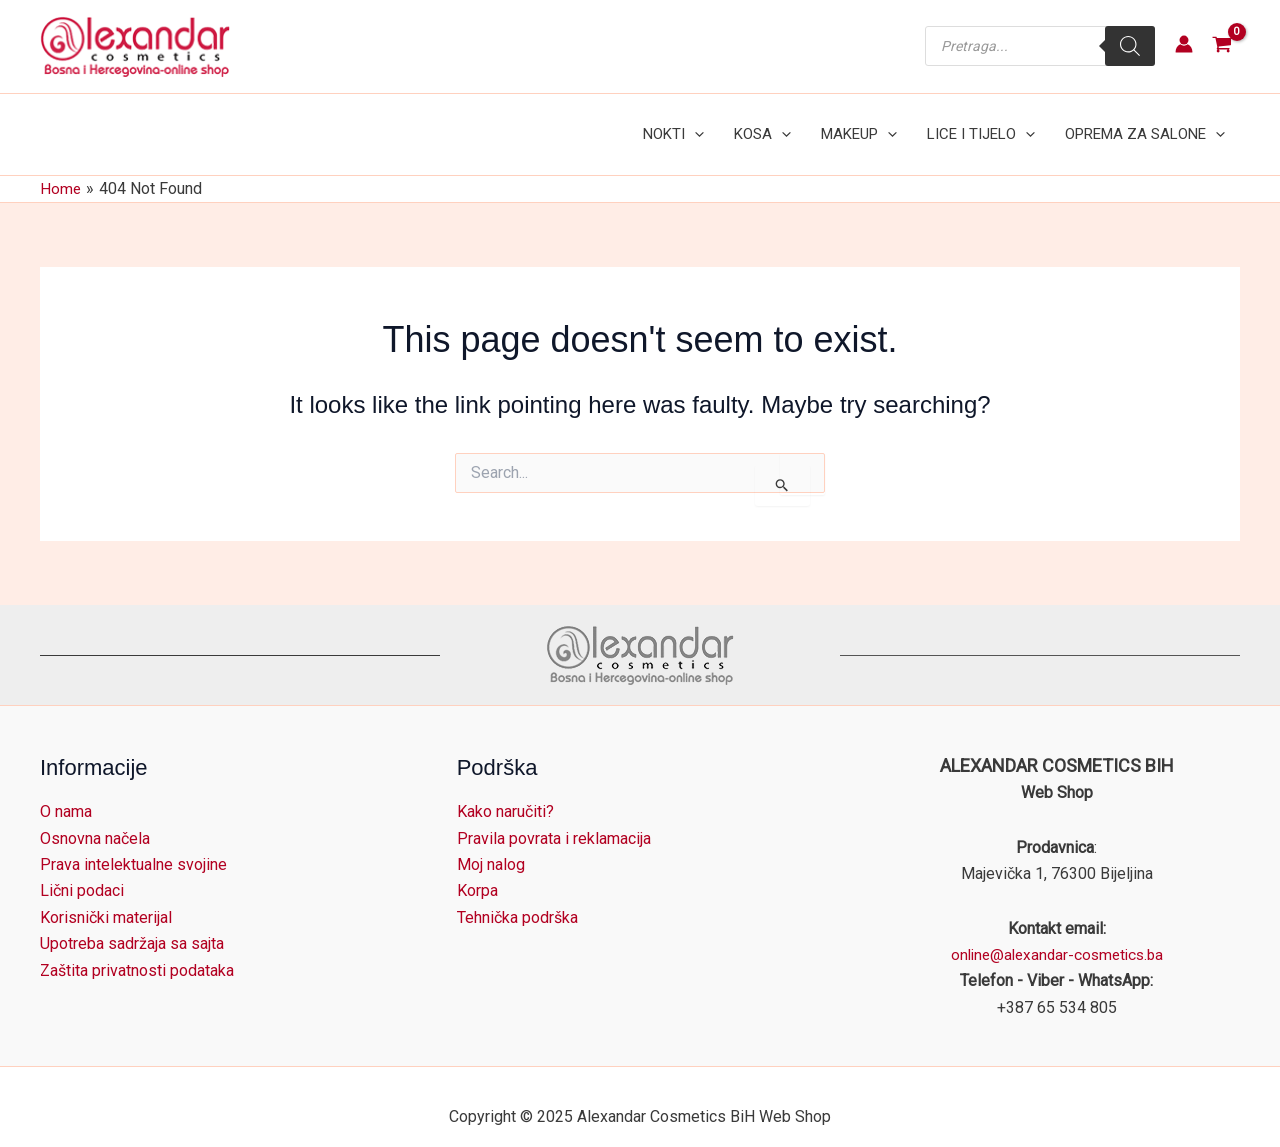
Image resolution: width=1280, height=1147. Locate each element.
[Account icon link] (1184, 44)
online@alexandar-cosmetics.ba (1056, 934)
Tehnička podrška (517, 897)
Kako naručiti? (505, 791)
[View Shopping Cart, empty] (1221, 46)
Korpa (477, 870)
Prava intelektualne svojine (133, 844)
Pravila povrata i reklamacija (554, 817)
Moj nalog (491, 844)
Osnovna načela (95, 817)
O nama (66, 791)
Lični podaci (82, 870)
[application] (721, 124)
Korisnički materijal (106, 897)
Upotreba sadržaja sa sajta (132, 923)
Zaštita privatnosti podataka (137, 949)
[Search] (1130, 46)
